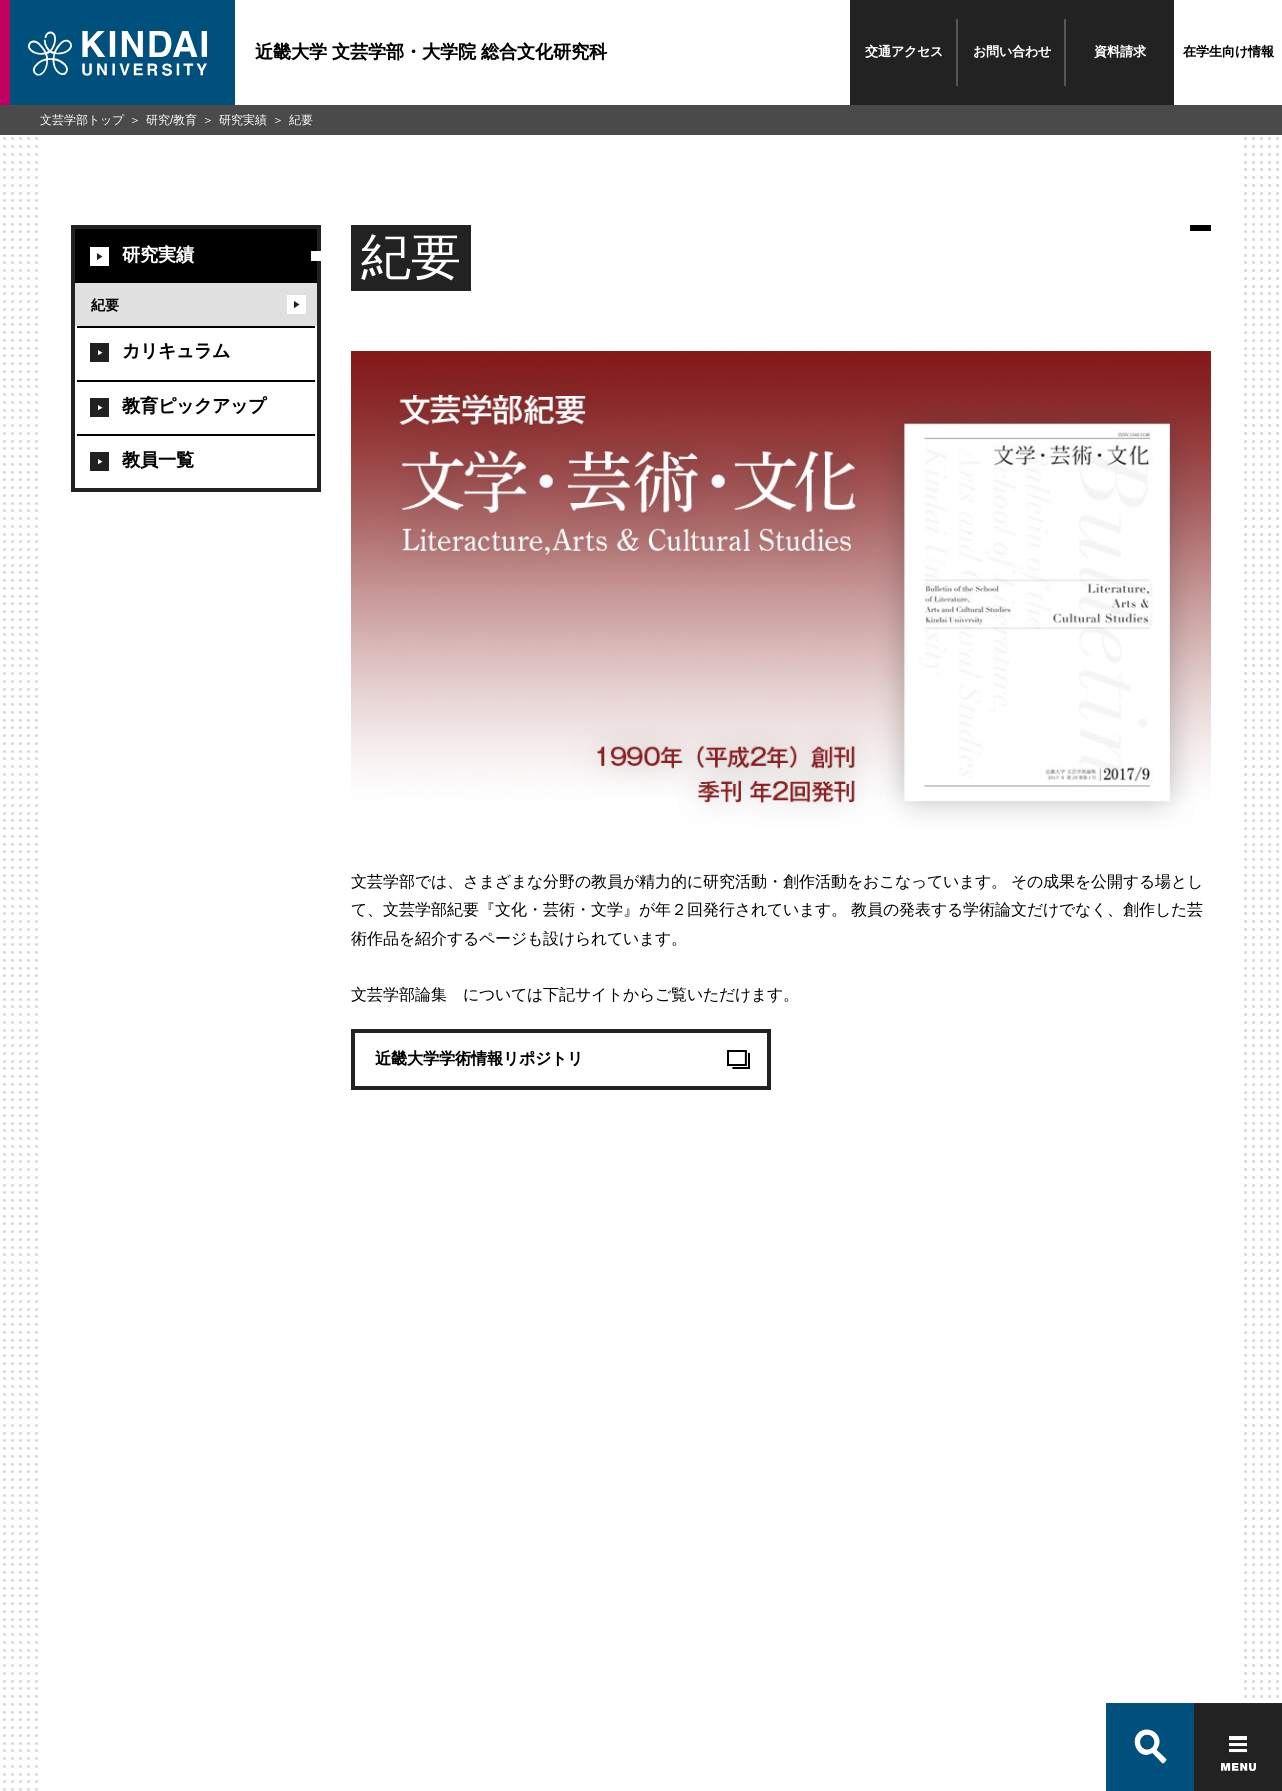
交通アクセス (904, 51)
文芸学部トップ (82, 120)
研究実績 (243, 120)
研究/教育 (171, 120)
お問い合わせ (1012, 51)
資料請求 (1120, 51)
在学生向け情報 (1228, 51)
